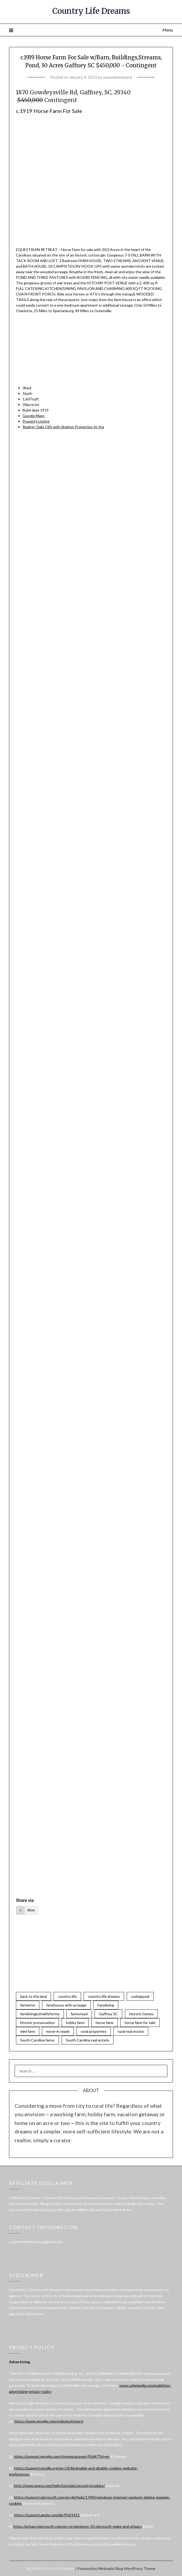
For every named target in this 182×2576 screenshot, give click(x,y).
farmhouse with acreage (66, 2005)
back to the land (33, 1996)
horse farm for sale (140, 2022)
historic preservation (37, 2022)
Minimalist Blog (110, 2568)
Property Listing (36, 421)
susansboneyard (117, 77)
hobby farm (75, 2022)
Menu (167, 29)
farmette (27, 2005)
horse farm (104, 2022)
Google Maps (34, 415)
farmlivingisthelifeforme (40, 2014)
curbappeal (140, 1996)
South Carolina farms (37, 2040)
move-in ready (58, 2031)
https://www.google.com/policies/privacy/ (48, 2421)
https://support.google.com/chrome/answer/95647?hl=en (61, 2456)
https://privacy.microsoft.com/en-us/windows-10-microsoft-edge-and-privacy (77, 2526)
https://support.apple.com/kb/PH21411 (47, 2515)
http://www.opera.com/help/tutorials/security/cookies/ (59, 2485)
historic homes (141, 2014)
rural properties (94, 2031)
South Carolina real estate (87, 2040)
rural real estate (131, 2031)
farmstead (79, 2014)
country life (67, 1996)
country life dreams (104, 1996)
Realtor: (63, 427)
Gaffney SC (108, 2014)
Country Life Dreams (91, 11)
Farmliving (106, 2005)
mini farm (27, 2031)
